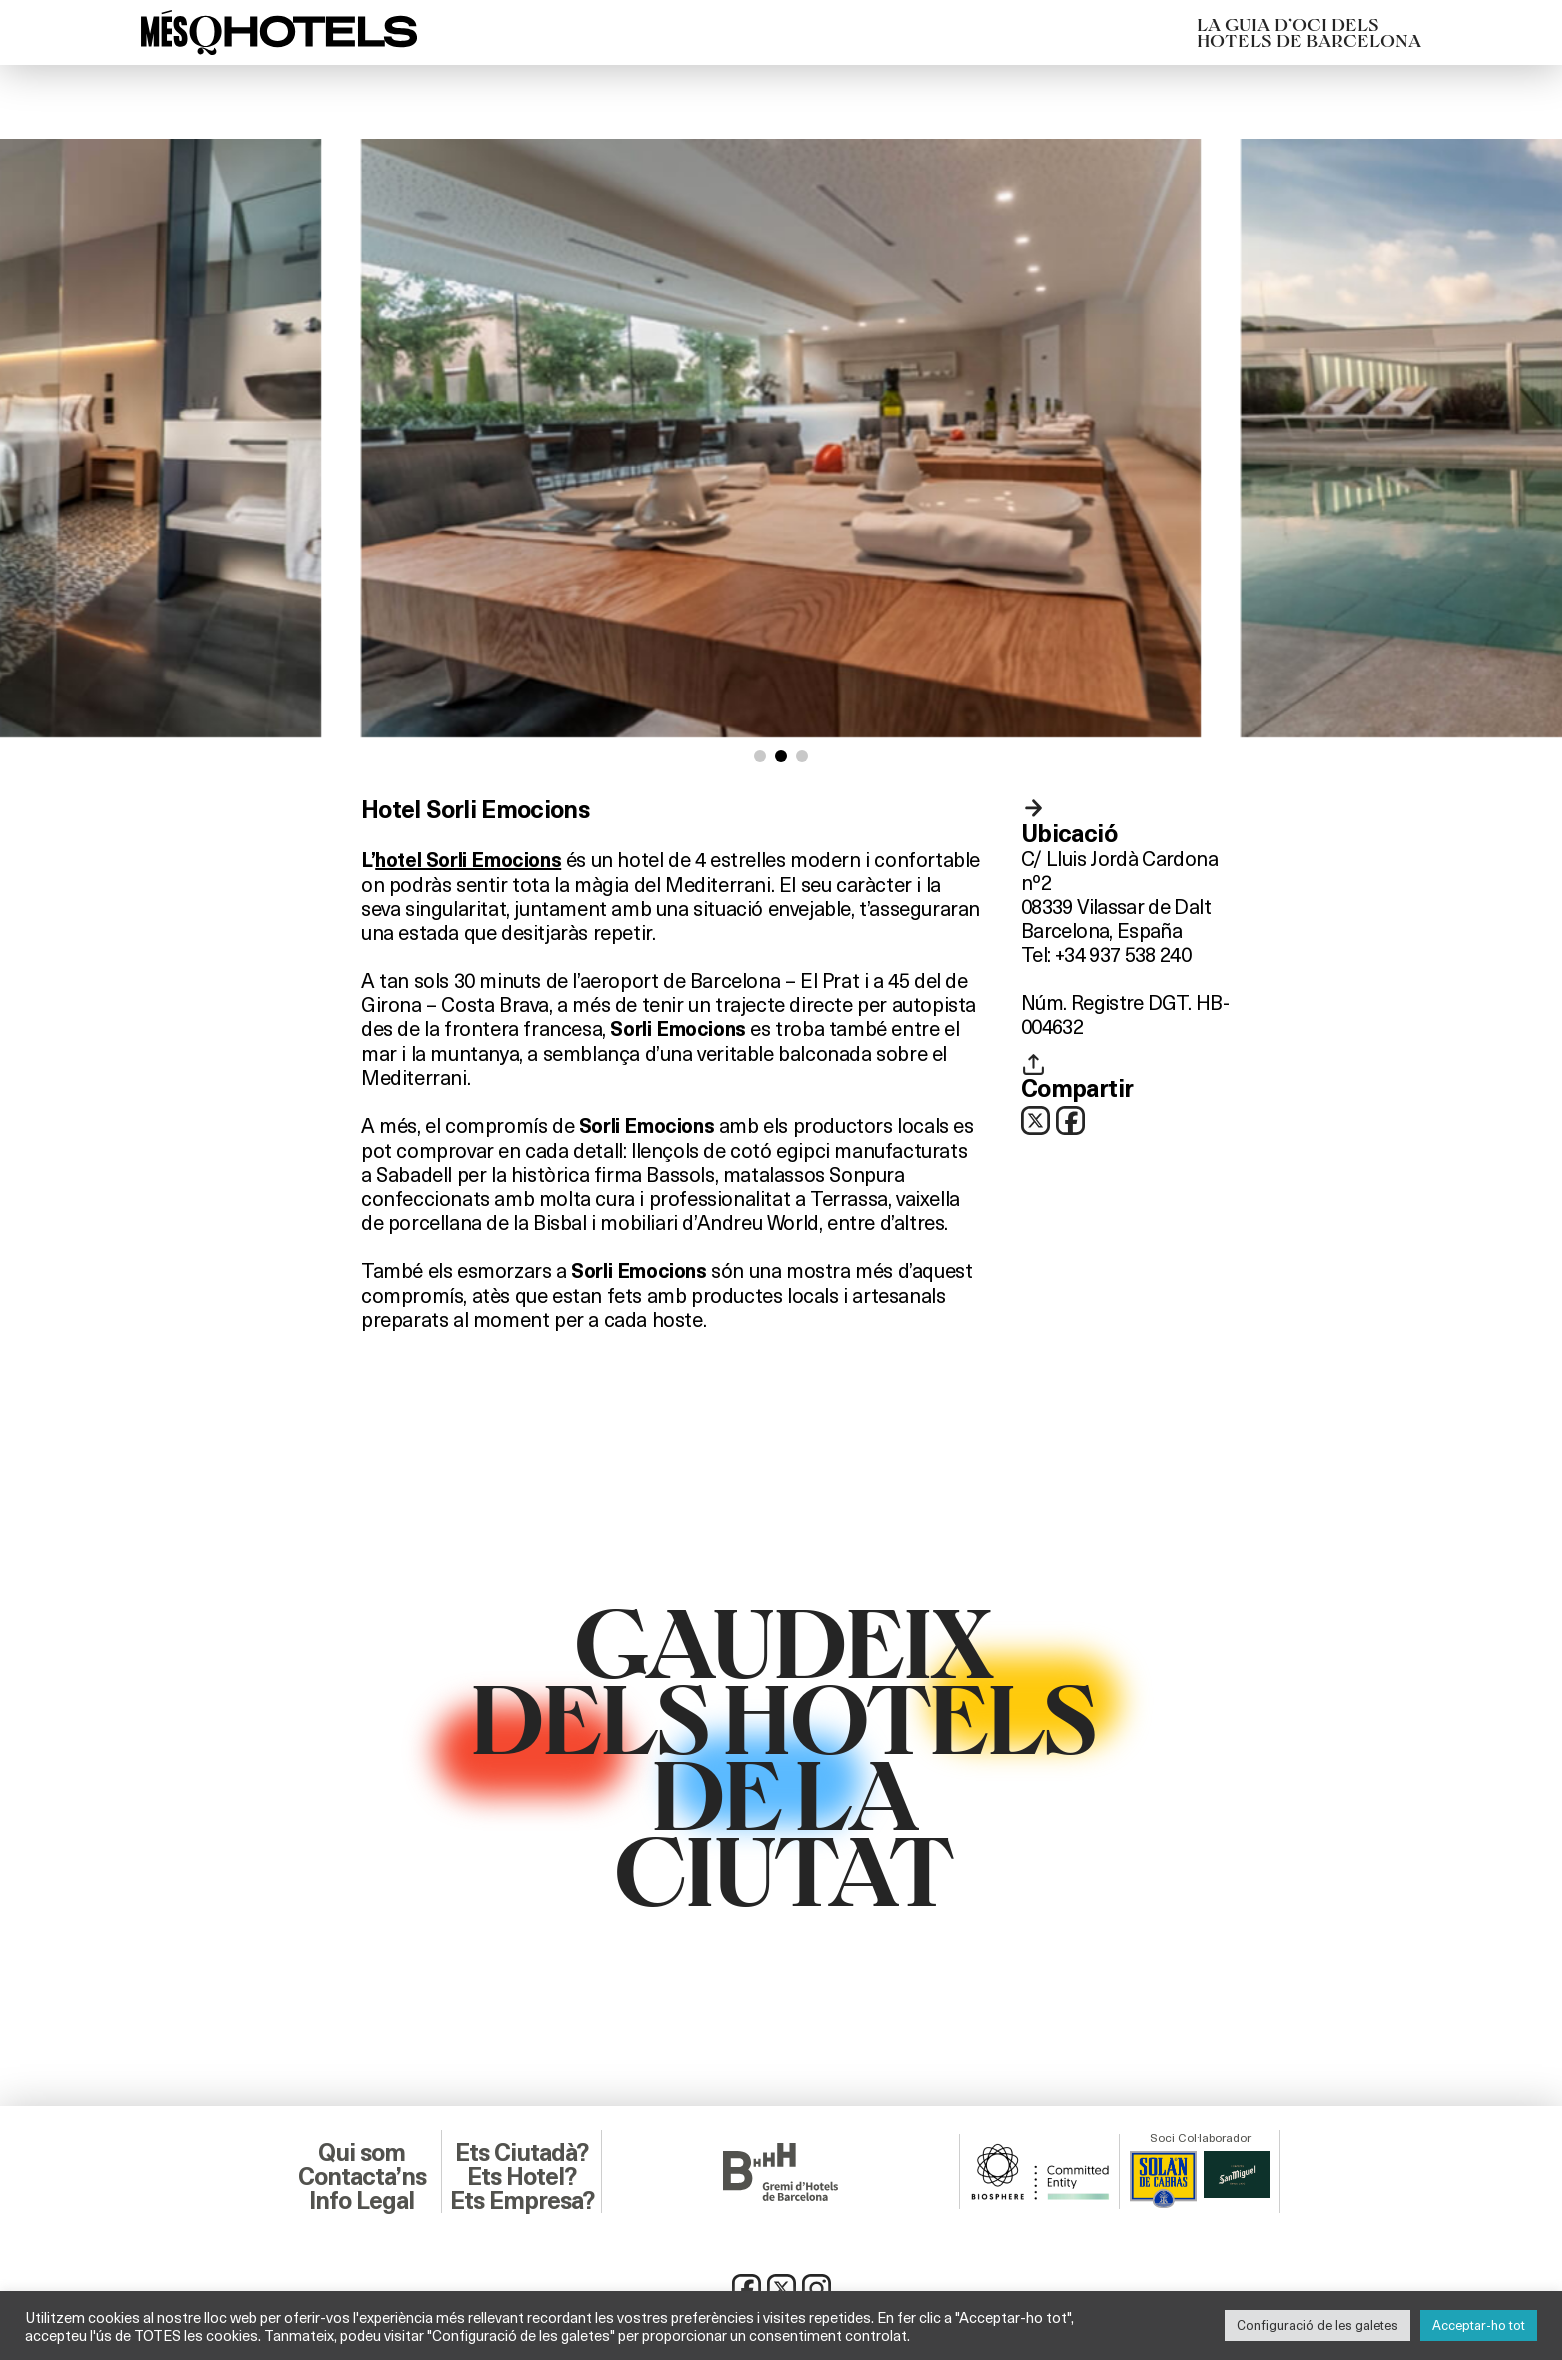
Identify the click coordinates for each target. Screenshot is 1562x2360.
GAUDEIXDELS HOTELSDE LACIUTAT (781, 1753)
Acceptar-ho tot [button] (1478, 2325)
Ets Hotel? (521, 2177)
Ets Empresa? (522, 2201)
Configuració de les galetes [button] (1317, 2325)
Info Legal (361, 2201)
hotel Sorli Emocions (468, 860)
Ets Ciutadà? (521, 2153)
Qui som (361, 2153)
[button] (760, 756)
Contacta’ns (362, 2177)
